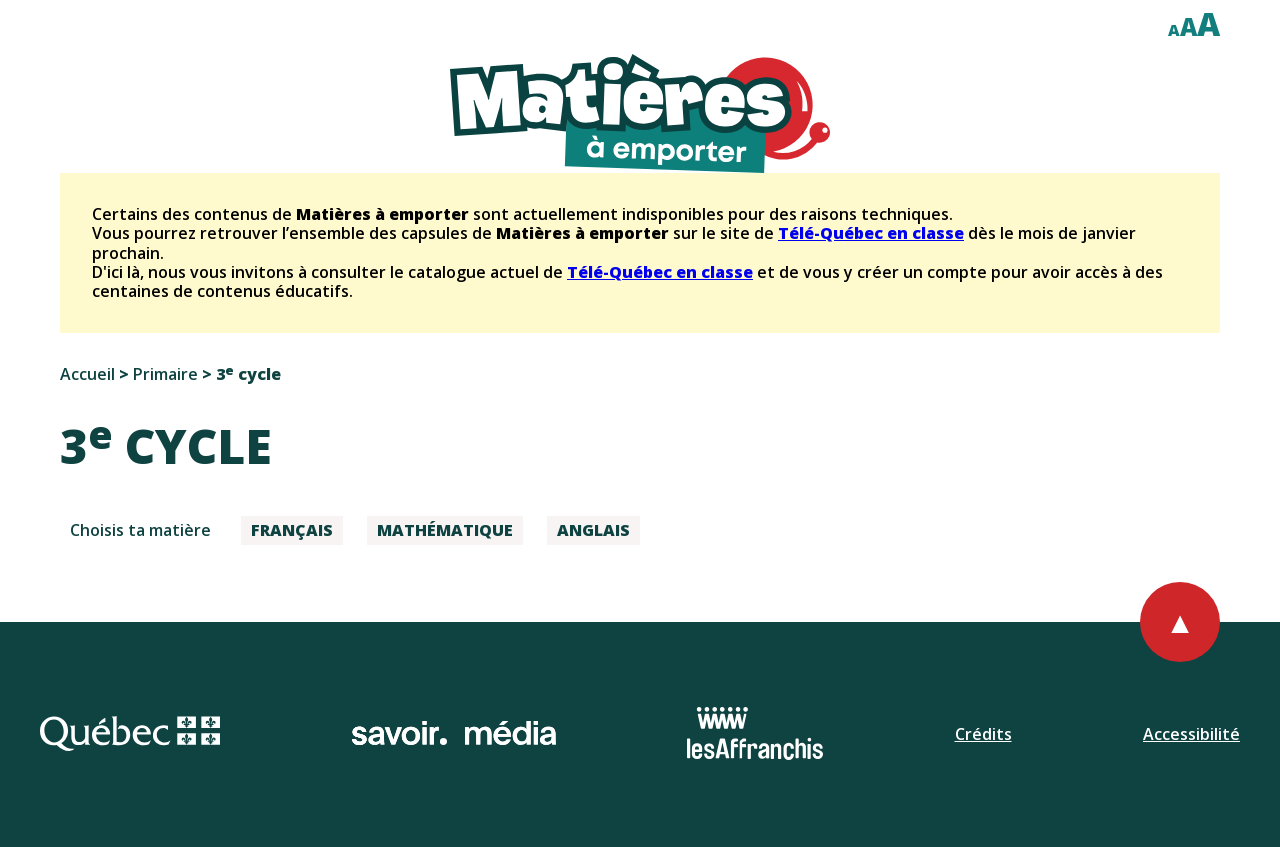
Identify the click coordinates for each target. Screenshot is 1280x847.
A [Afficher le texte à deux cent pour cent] (1208, 23)
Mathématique (445, 530)
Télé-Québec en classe (871, 233)
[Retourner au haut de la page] (1180, 622)
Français (292, 530)
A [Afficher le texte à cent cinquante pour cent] (1188, 26)
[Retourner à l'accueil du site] (640, 113)
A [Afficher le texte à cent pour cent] (1174, 30)
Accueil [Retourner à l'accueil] (87, 374)
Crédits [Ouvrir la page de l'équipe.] (983, 734)
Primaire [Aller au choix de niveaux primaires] (165, 374)
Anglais (593, 530)
